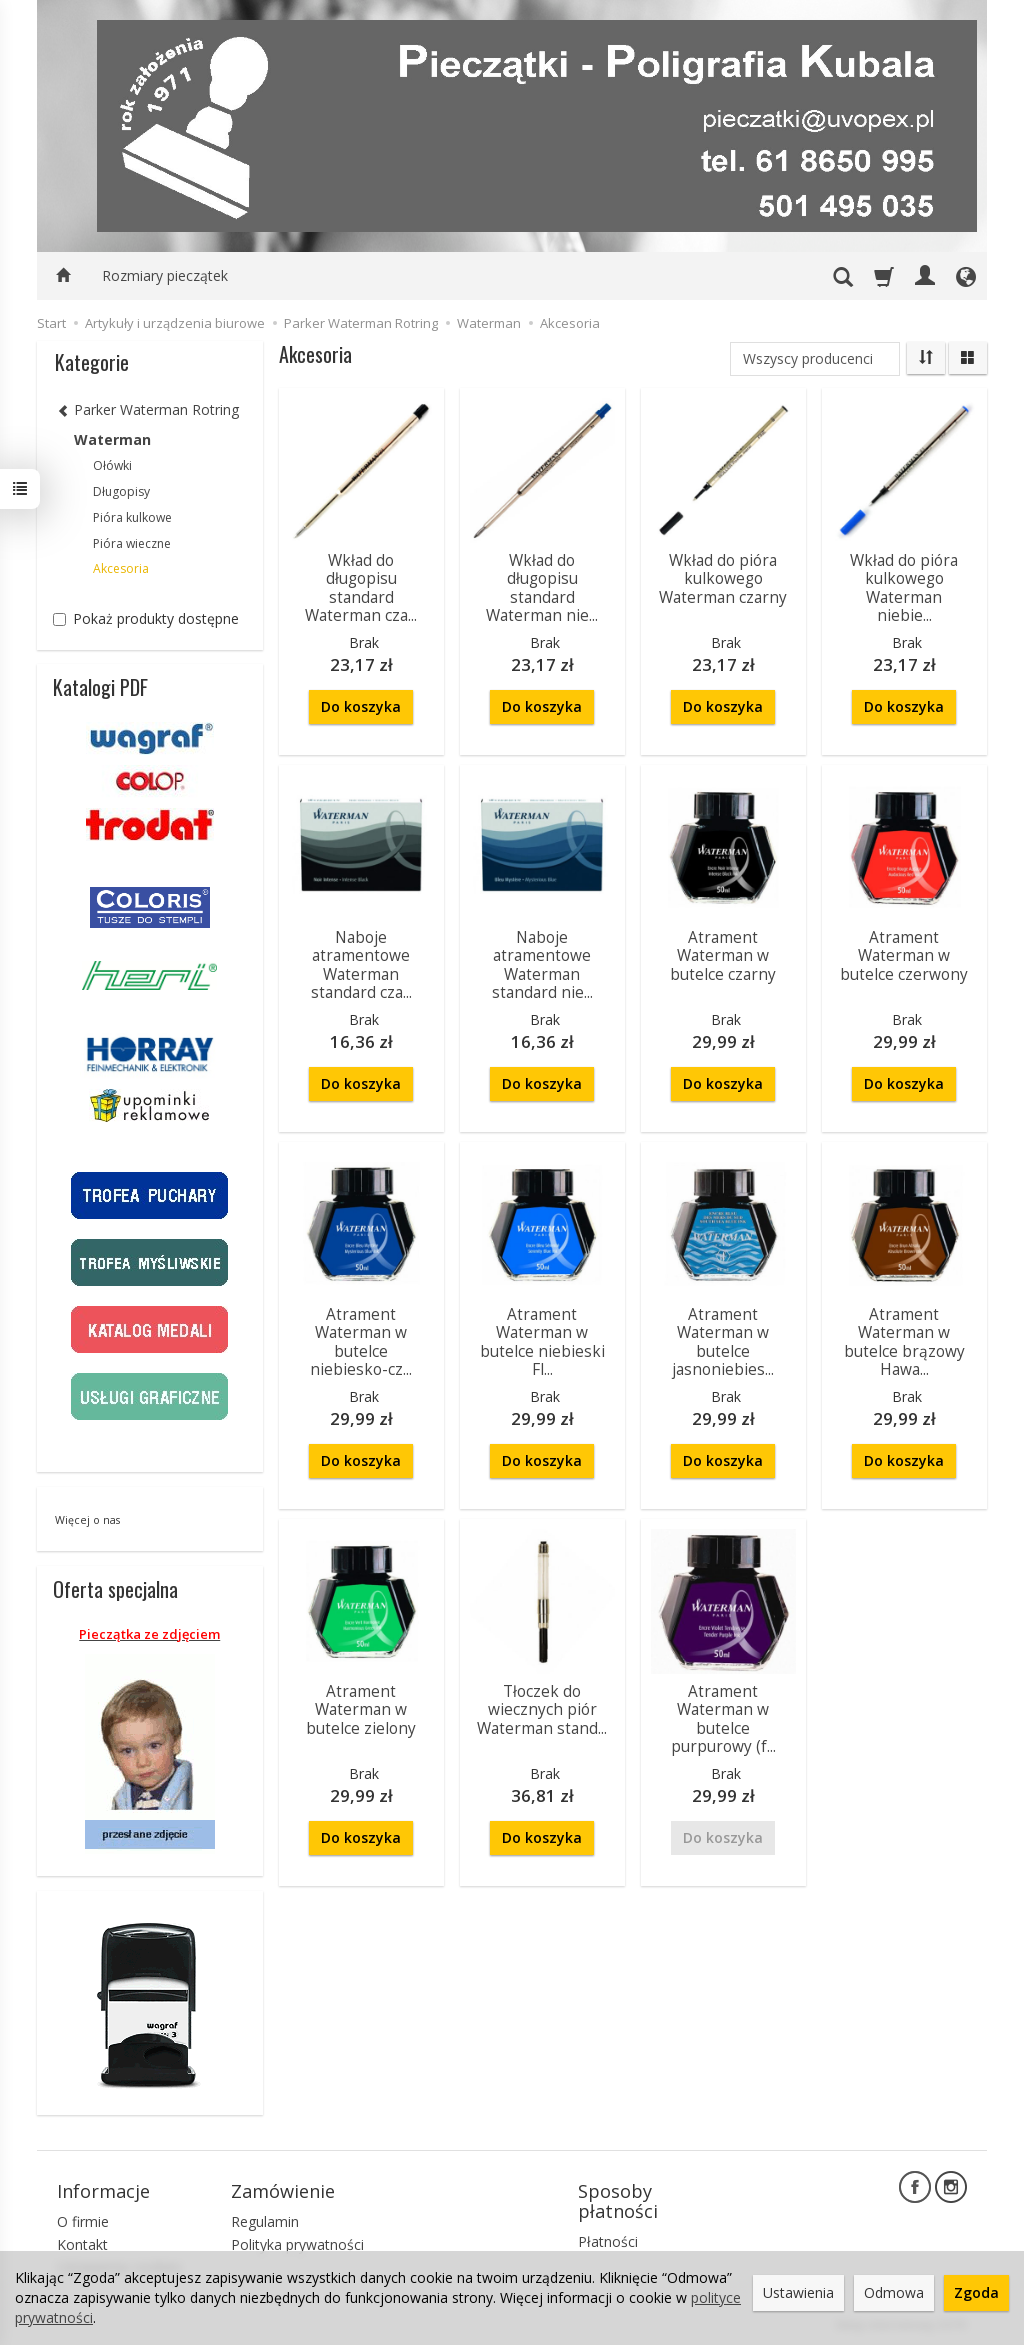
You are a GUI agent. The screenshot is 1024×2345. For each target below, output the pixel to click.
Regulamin (265, 2221)
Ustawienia (798, 2292)
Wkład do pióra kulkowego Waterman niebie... (904, 588)
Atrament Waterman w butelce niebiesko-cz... (361, 1342)
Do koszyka (361, 706)
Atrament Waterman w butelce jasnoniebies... (723, 1342)
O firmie (83, 2221)
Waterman (112, 439)
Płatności (608, 2241)
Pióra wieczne (132, 543)
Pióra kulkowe (132, 517)
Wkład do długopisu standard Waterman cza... (361, 588)
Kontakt (82, 2244)
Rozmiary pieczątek (165, 275)
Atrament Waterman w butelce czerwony (904, 956)
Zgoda (976, 2292)
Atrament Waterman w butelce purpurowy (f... (723, 1719)
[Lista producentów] (815, 359)
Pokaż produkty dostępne (146, 618)
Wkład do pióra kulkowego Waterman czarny (723, 579)
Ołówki (112, 465)
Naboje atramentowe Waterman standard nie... (542, 965)
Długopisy (121, 491)
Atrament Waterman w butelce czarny (723, 956)
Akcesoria (121, 568)
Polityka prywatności (297, 2244)
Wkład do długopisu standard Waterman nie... (542, 588)
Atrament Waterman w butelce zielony (361, 1710)
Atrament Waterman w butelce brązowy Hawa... (904, 1342)
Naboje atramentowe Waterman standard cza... (361, 965)
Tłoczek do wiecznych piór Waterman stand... (542, 1710)
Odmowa (894, 2292)
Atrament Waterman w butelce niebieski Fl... (542, 1342)
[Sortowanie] (926, 358)
